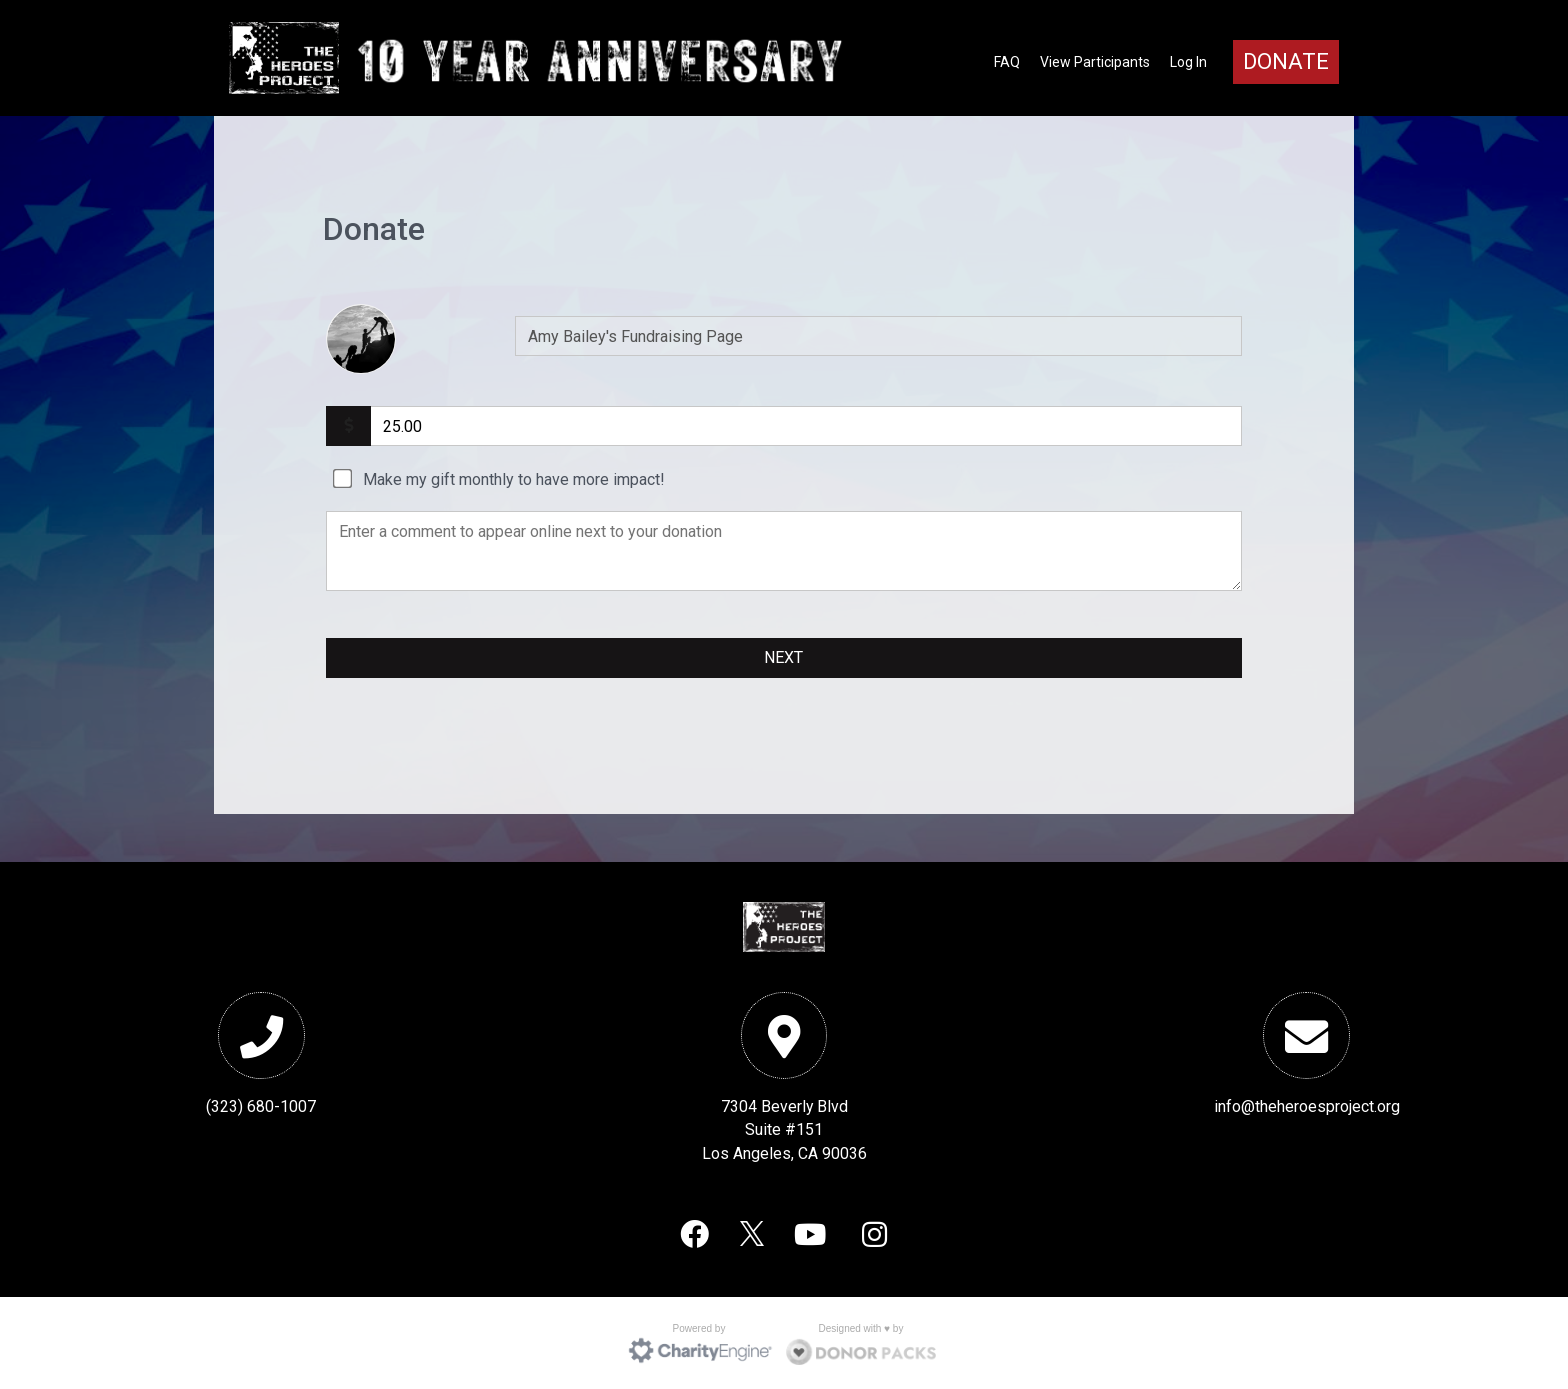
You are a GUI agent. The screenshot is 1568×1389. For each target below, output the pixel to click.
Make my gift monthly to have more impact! (514, 479)
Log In (1188, 62)
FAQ (1007, 62)
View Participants (1095, 62)
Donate (1286, 61)
